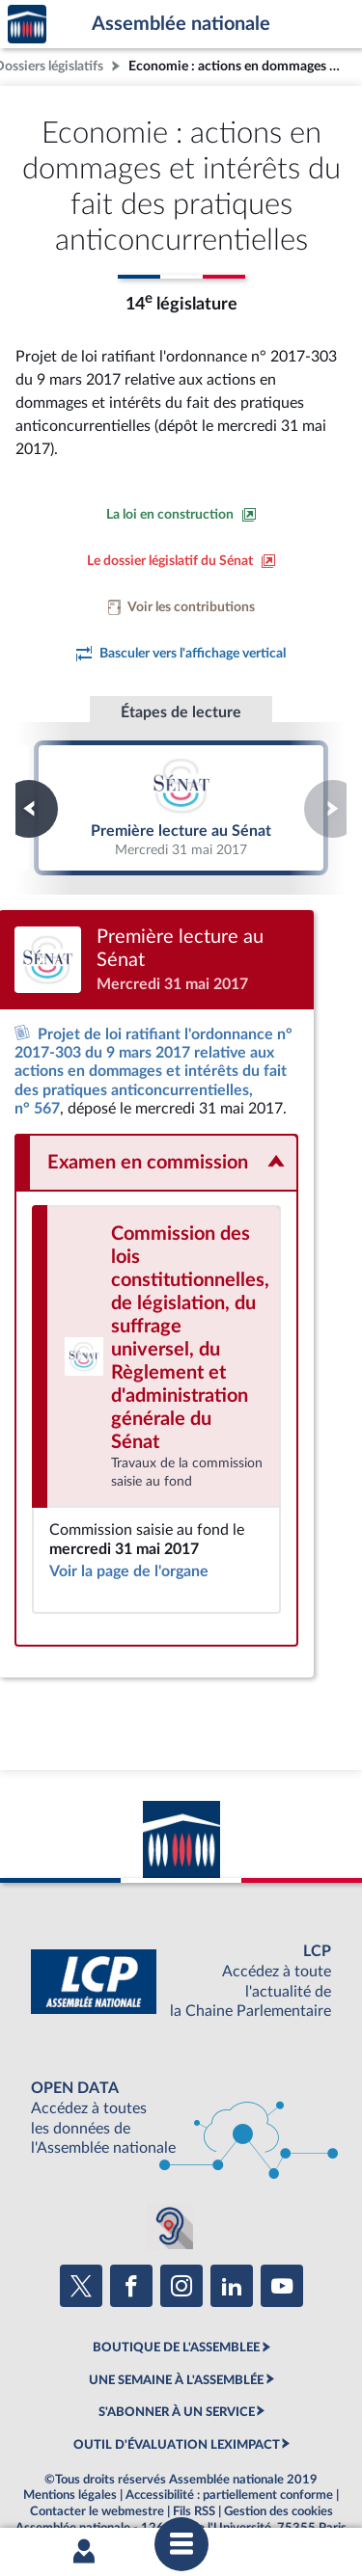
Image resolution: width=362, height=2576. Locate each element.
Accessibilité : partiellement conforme (229, 2450)
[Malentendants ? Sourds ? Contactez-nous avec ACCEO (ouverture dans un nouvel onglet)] (170, 2182)
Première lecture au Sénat (181, 808)
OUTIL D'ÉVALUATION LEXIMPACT (176, 2400)
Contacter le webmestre (97, 2467)
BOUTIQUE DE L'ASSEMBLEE (176, 2304)
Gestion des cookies (278, 2467)
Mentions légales (70, 2450)
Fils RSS (194, 2467)
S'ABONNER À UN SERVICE (176, 2368)
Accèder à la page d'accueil (27, 24)
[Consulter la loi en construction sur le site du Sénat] (181, 515)
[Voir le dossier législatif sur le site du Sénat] (181, 561)
